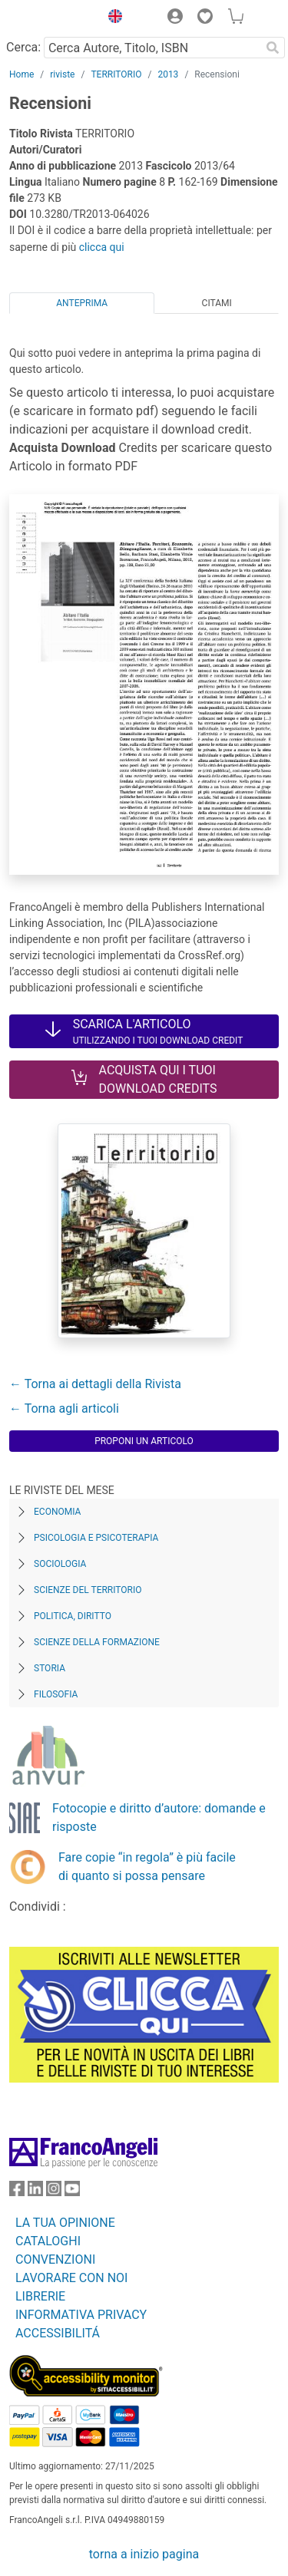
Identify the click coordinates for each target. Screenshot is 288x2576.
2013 (167, 74)
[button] (111, 18)
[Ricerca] (272, 47)
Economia (57, 1511)
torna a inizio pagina (144, 2554)
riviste (62, 74)
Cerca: (23, 47)
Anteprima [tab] (82, 303)
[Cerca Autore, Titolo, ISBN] (152, 47)
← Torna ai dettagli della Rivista (95, 1384)
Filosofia (56, 1694)
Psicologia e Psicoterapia (96, 1537)
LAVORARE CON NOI (71, 2278)
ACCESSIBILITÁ (57, 2333)
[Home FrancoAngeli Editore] (51, 18)
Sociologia (60, 1563)
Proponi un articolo (144, 1441)
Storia (49, 1668)
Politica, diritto (72, 1616)
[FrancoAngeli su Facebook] (17, 2192)
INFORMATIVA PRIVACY (81, 2314)
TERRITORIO (116, 74)
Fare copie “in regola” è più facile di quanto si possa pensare (147, 1866)
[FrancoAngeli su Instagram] (53, 2192)
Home (21, 74)
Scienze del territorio (88, 1590)
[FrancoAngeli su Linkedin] (35, 2192)
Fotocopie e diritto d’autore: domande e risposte (159, 1817)
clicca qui (101, 247)
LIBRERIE (40, 2296)
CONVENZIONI (55, 2259)
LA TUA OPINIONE (65, 2222)
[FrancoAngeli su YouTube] (72, 2192)
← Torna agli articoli (64, 1408)
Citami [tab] (217, 303)
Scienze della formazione (97, 1642)
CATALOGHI (48, 2241)
